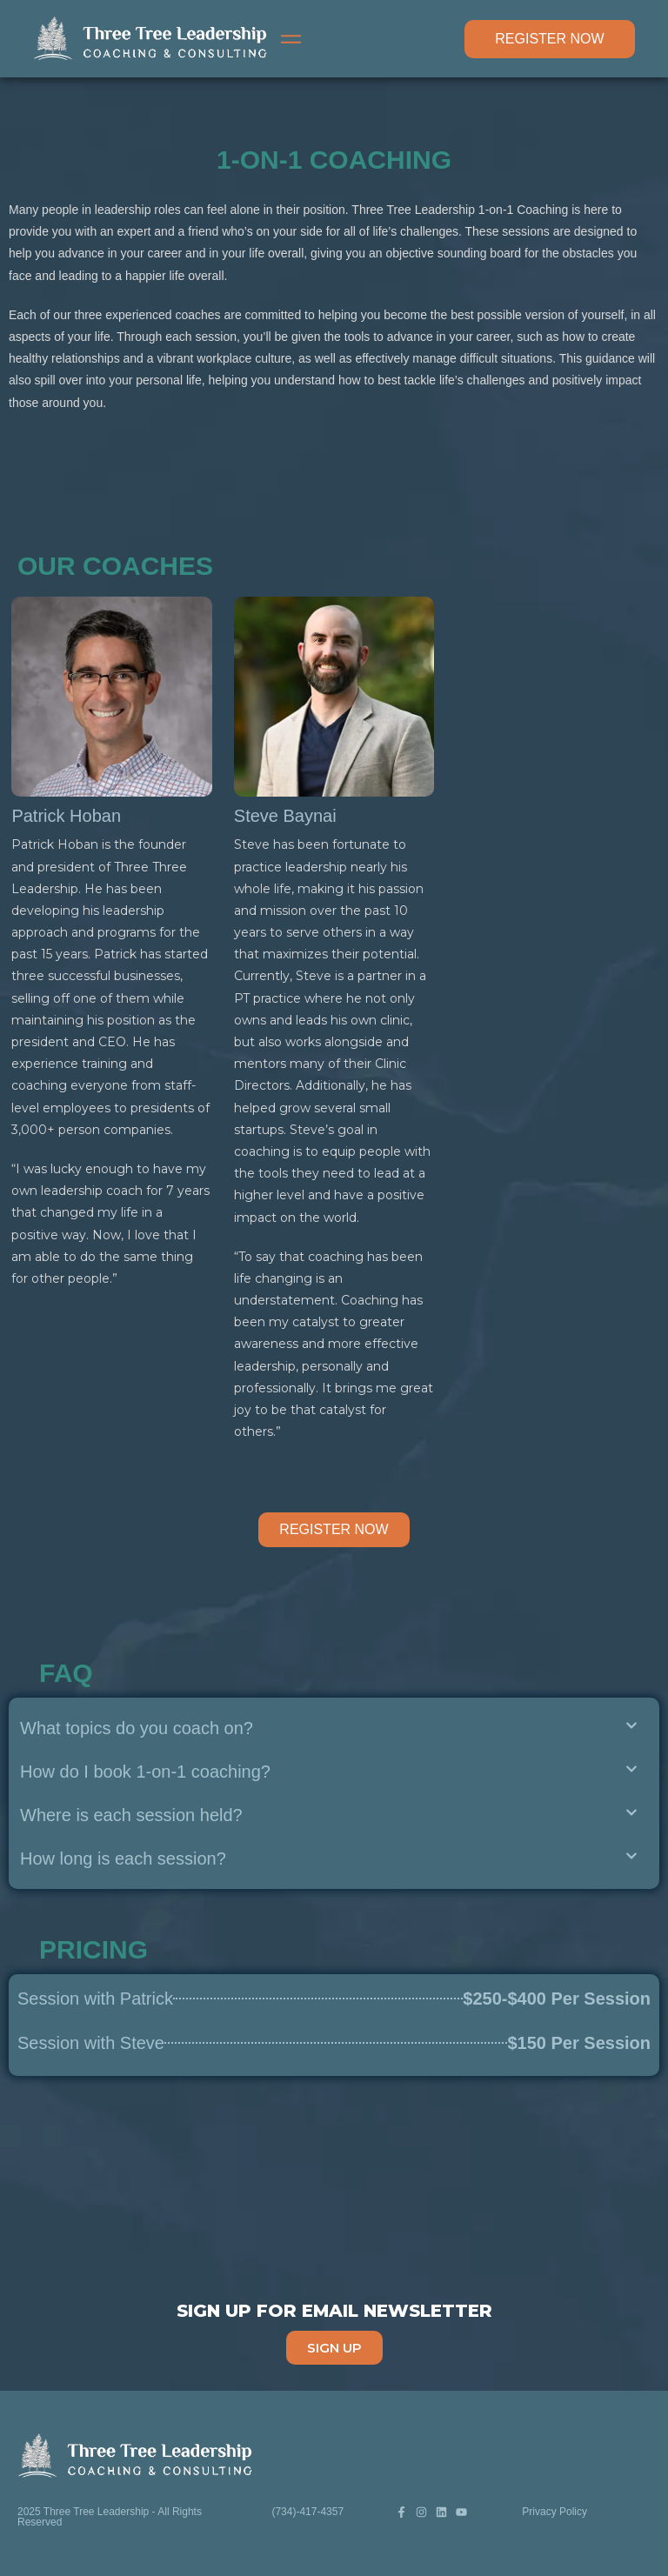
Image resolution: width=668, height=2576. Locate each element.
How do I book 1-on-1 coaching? (145, 1771)
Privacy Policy (554, 2512)
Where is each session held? (131, 1815)
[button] (329, 1728)
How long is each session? (123, 1858)
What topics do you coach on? (136, 1728)
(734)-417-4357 (307, 2512)
